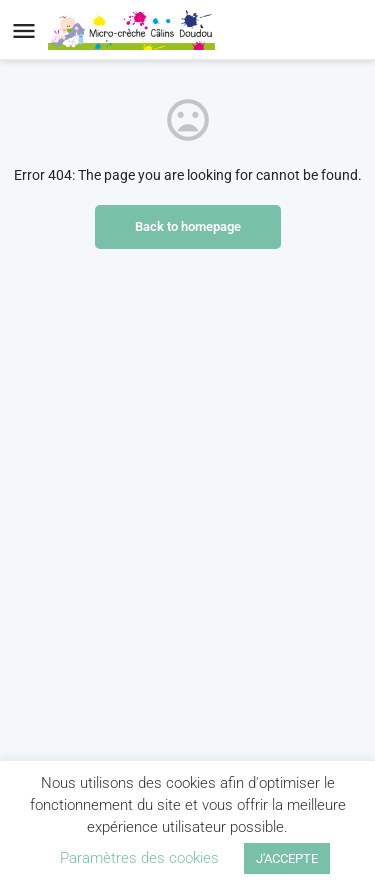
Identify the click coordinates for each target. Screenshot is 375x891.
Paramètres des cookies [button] (139, 858)
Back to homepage (188, 226)
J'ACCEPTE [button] (287, 858)
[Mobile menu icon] (24, 30)
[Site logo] (134, 30)
